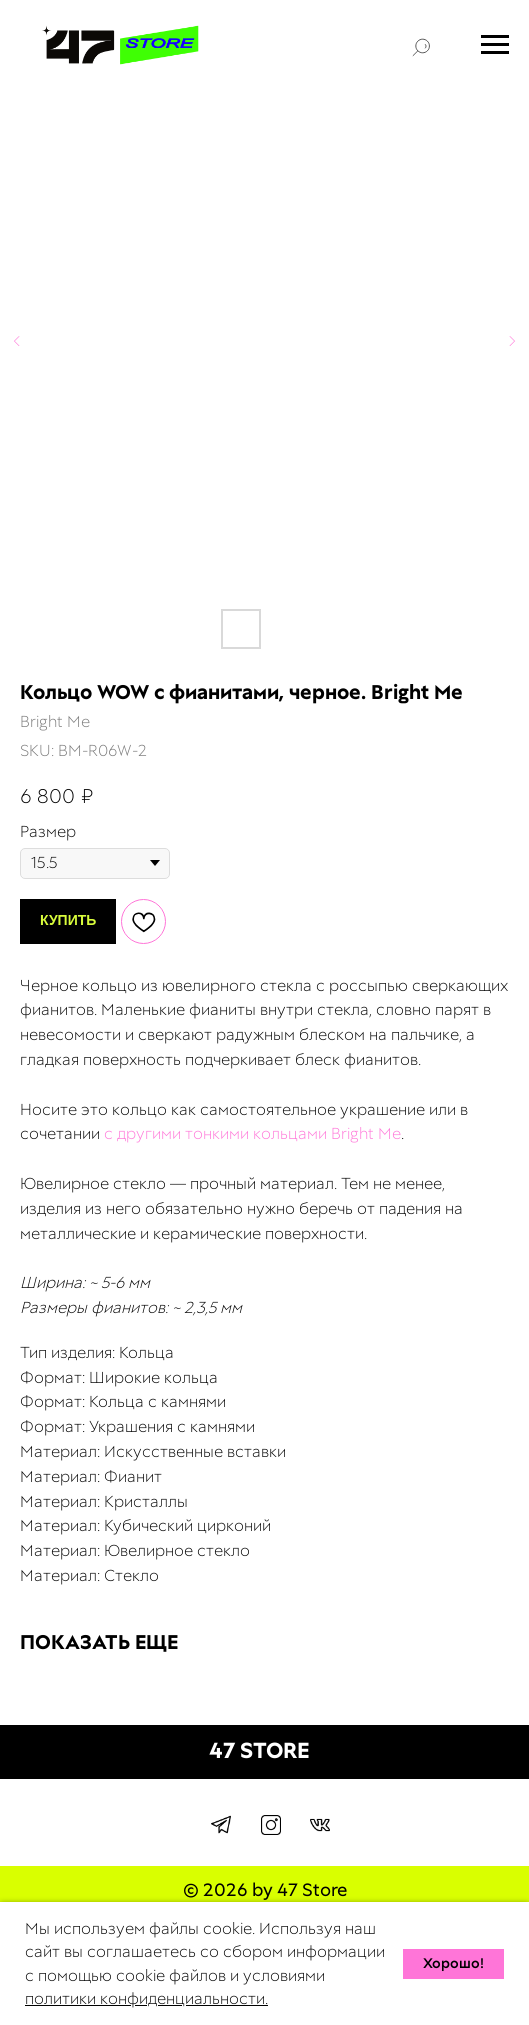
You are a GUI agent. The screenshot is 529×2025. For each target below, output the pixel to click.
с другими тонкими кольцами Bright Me (252, 1133)
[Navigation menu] (495, 45)
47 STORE (259, 1750)
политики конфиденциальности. (146, 1998)
